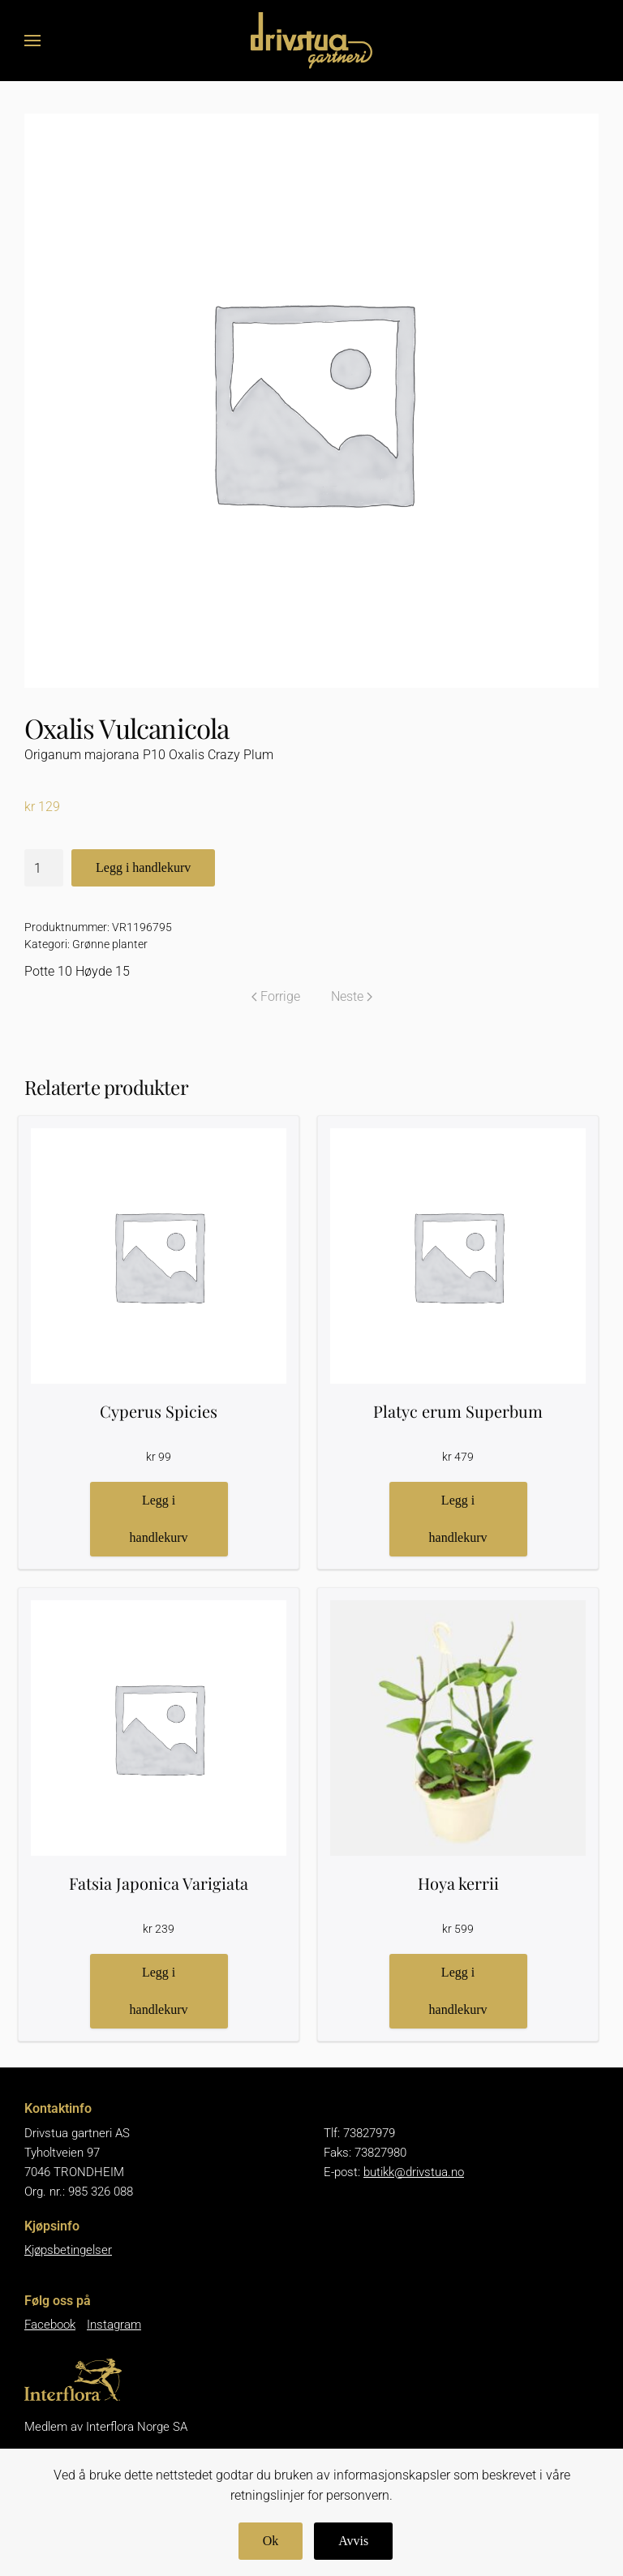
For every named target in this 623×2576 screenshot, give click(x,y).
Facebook (49, 2324)
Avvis (353, 2541)
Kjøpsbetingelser (68, 2250)
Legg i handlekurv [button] (159, 1518)
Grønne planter (110, 944)
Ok (271, 2541)
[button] (32, 40)
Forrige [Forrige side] (275, 996)
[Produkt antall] (43, 868)
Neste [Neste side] (351, 996)
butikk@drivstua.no (413, 2172)
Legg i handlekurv (143, 867)
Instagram (114, 2324)
